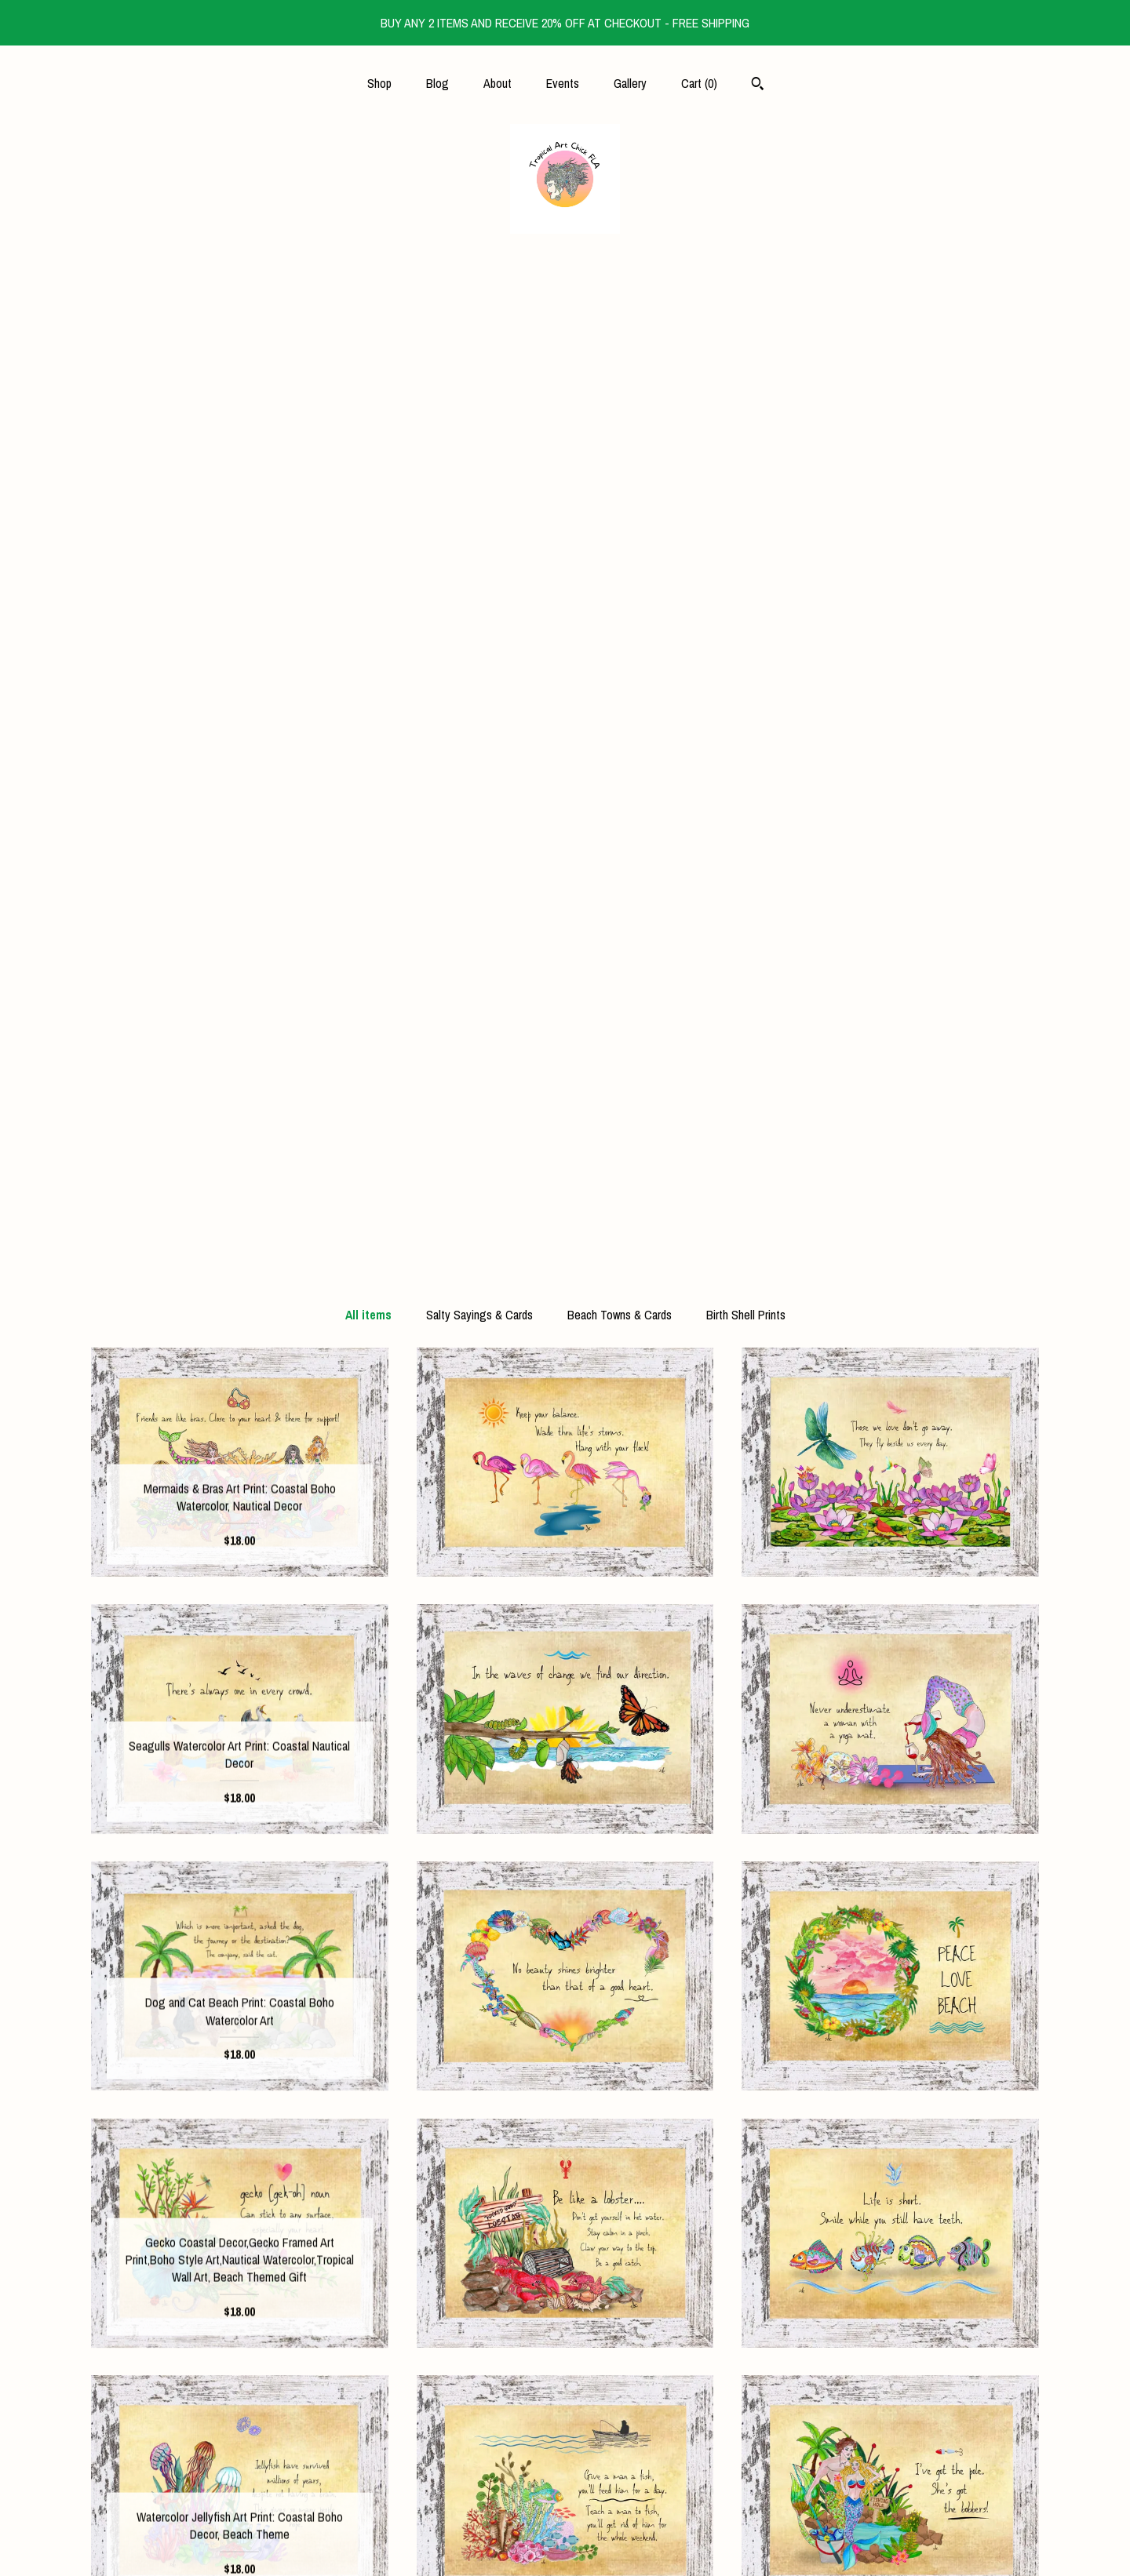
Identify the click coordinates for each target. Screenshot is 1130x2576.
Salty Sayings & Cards (479, 315)
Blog (437, 83)
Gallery (630, 83)
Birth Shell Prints (746, 315)
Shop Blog (565, 2441)
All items (368, 315)
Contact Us (240, 2543)
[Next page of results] (655, 2155)
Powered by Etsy (891, 2441)
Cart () (699, 83)
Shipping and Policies (239, 2518)
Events (562, 83)
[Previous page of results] (477, 2155)
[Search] (758, 85)
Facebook (565, 2391)
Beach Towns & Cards (619, 315)
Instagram (565, 2416)
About (497, 83)
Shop (379, 83)
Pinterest (565, 2467)
